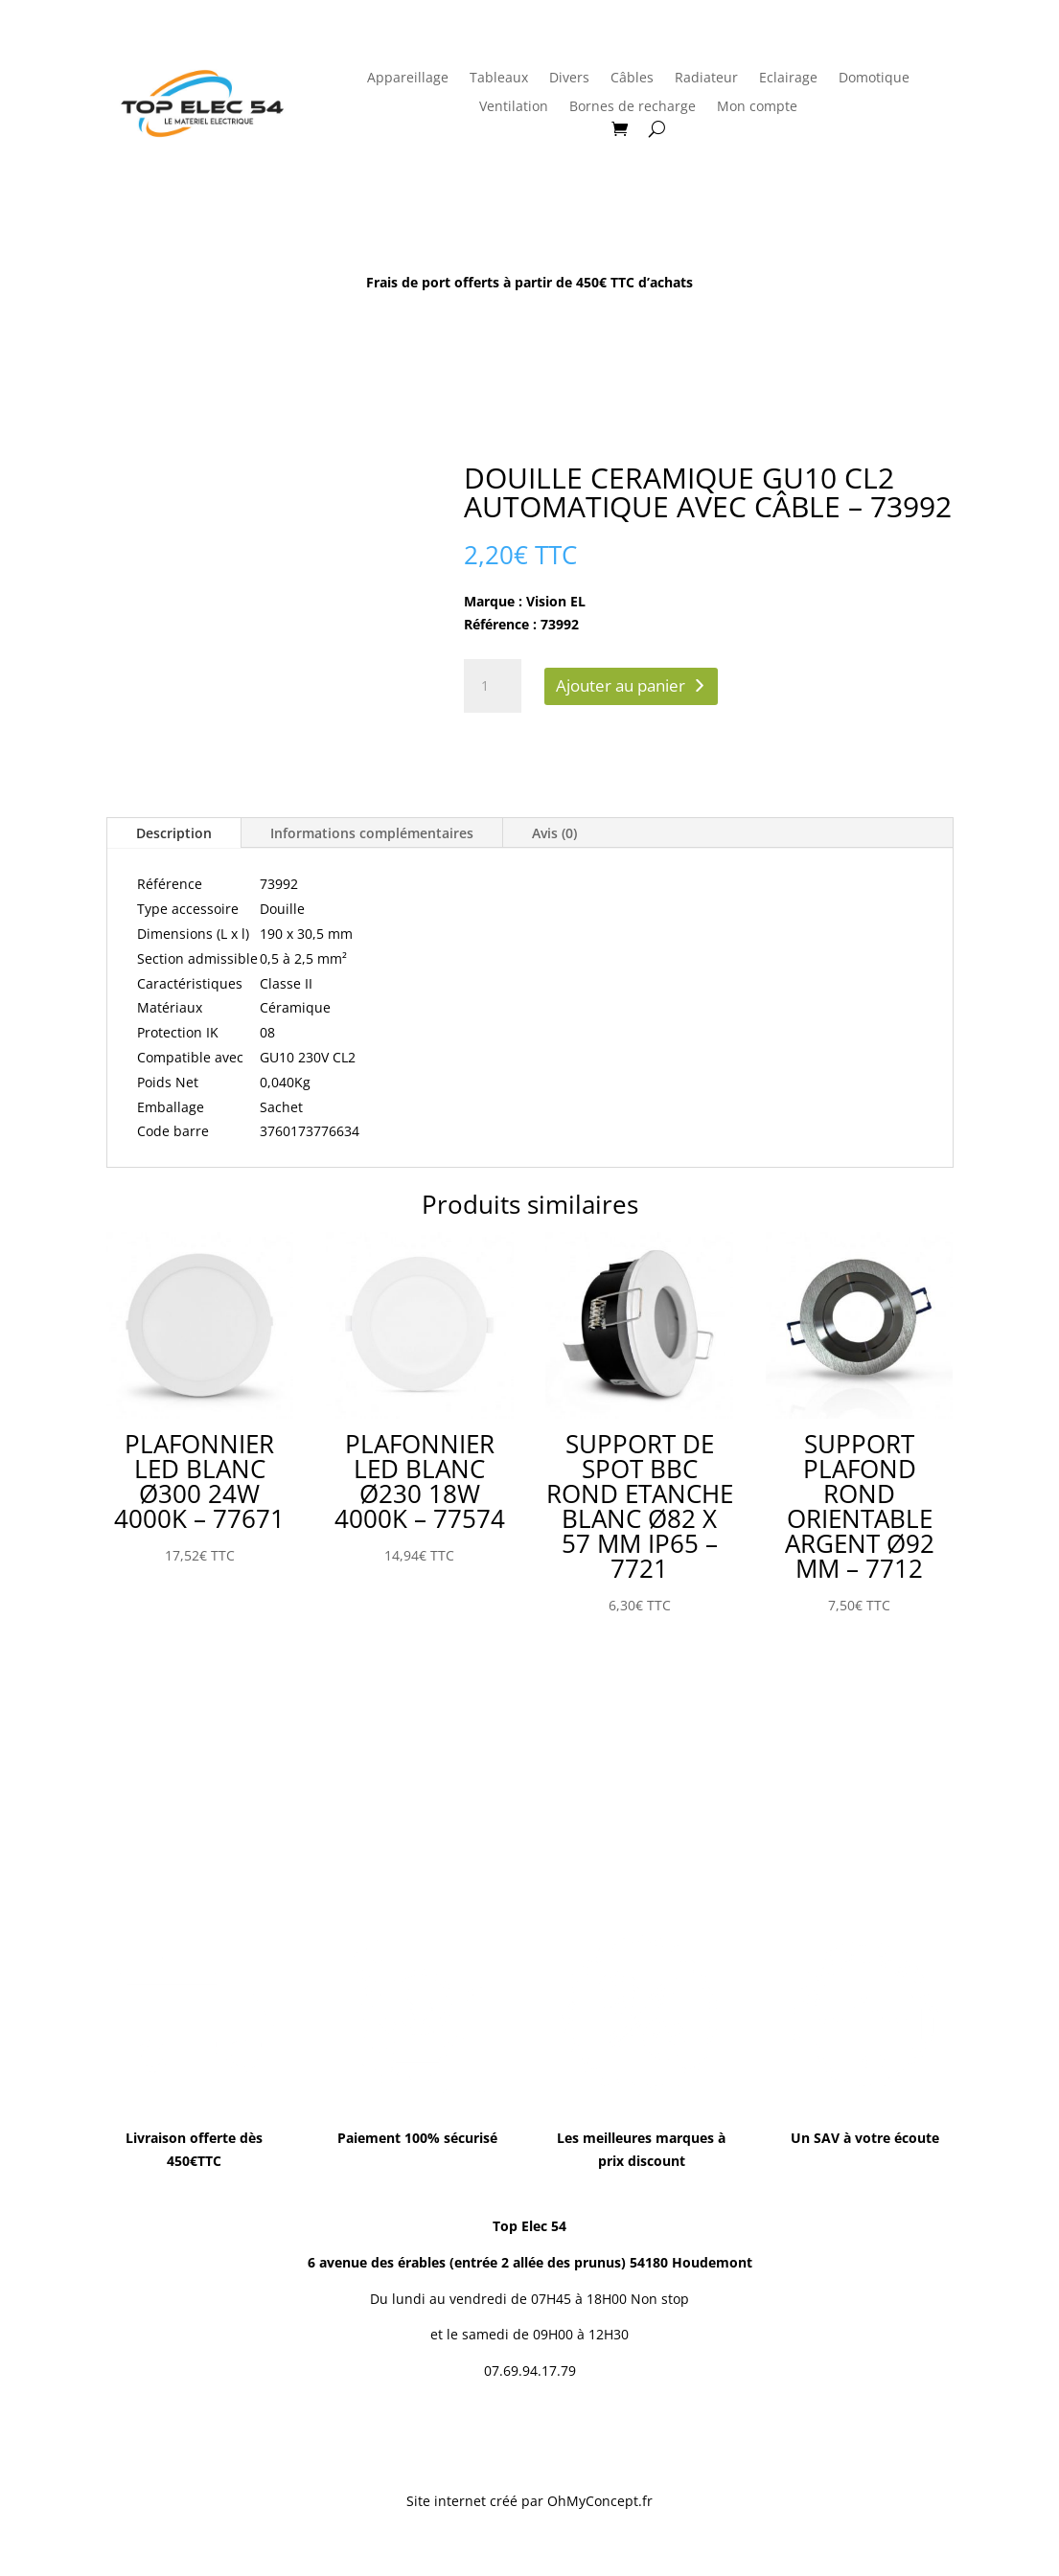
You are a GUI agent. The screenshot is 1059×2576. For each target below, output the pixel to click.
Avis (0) (554, 833)
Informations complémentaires (371, 833)
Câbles (632, 78)
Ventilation (513, 107)
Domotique (874, 78)
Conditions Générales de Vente (553, 2436)
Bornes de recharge (632, 107)
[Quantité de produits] (492, 686)
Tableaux (499, 78)
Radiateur (706, 78)
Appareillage (408, 78)
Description (174, 833)
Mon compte (757, 107)
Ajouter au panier (620, 685)
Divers (569, 78)
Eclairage (788, 78)
